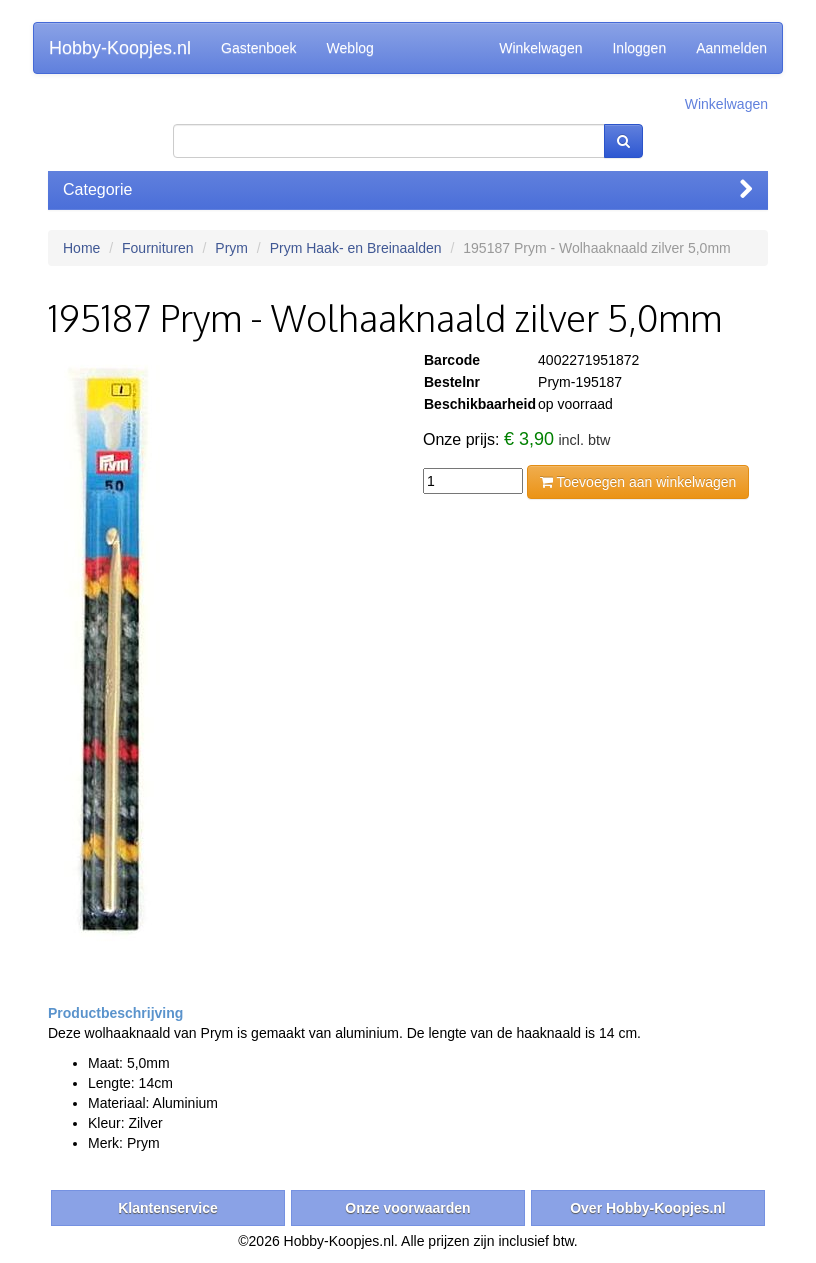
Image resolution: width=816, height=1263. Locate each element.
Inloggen (639, 48)
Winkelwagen (540, 48)
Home (81, 248)
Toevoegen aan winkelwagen (638, 482)
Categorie (408, 189)
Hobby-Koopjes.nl (120, 48)
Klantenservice (168, 1208)
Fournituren (158, 248)
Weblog (350, 48)
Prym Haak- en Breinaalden (356, 248)
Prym (231, 248)
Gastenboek (259, 48)
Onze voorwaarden (407, 1208)
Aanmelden (731, 48)
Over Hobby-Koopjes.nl (648, 1208)
